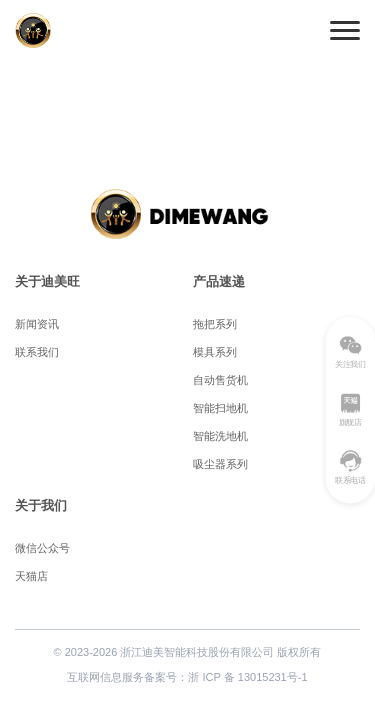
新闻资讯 (37, 324)
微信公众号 (42, 548)
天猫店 (31, 576)
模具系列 (215, 352)
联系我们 (37, 352)
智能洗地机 (220, 436)
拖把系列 (215, 324)
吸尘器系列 (220, 464)
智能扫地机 (220, 408)
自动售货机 (220, 380)
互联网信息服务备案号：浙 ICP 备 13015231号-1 (187, 677)
